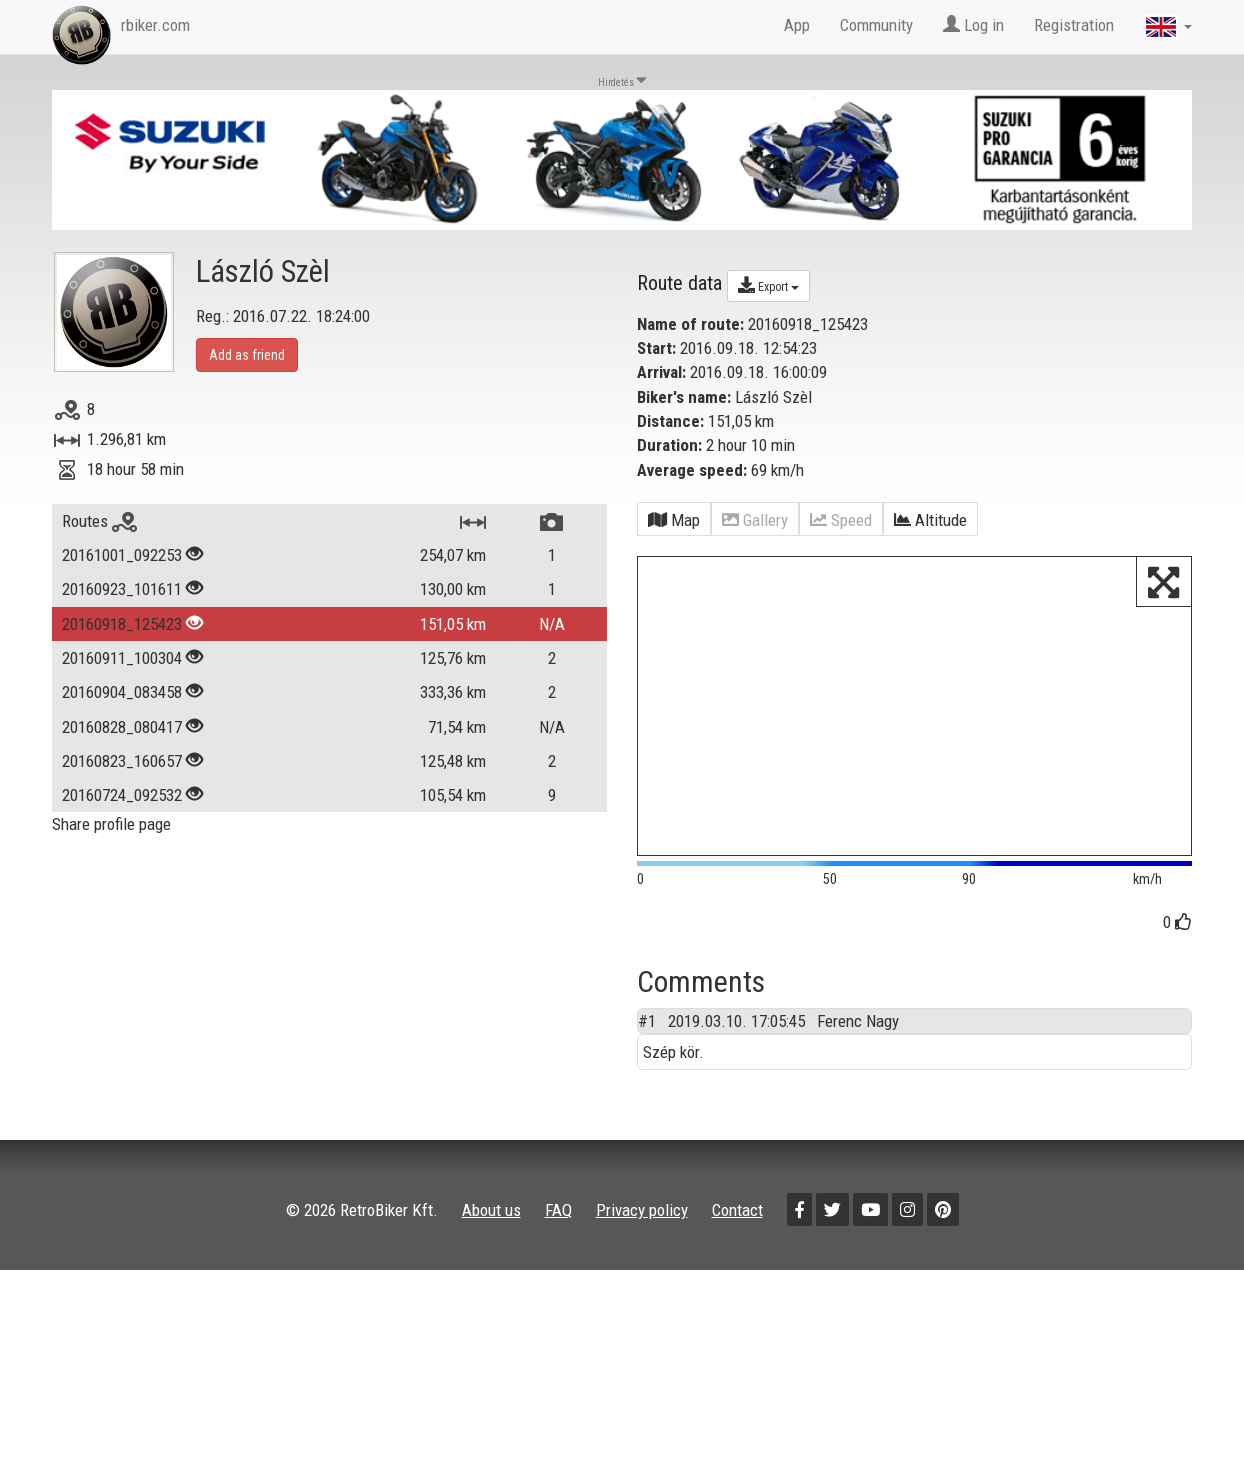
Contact (737, 1210)
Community (876, 25)
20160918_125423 (122, 624)
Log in (973, 25)
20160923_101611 (122, 589)
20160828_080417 (122, 727)
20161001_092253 (122, 555)
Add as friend (247, 355)
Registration (1074, 25)
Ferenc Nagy (858, 1021)
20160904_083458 (122, 692)
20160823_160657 (122, 761)
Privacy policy (642, 1210)
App (797, 25)
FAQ (558, 1210)
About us (491, 1210)
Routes (99, 521)
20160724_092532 (122, 795)
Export (768, 285)
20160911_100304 (122, 658)
